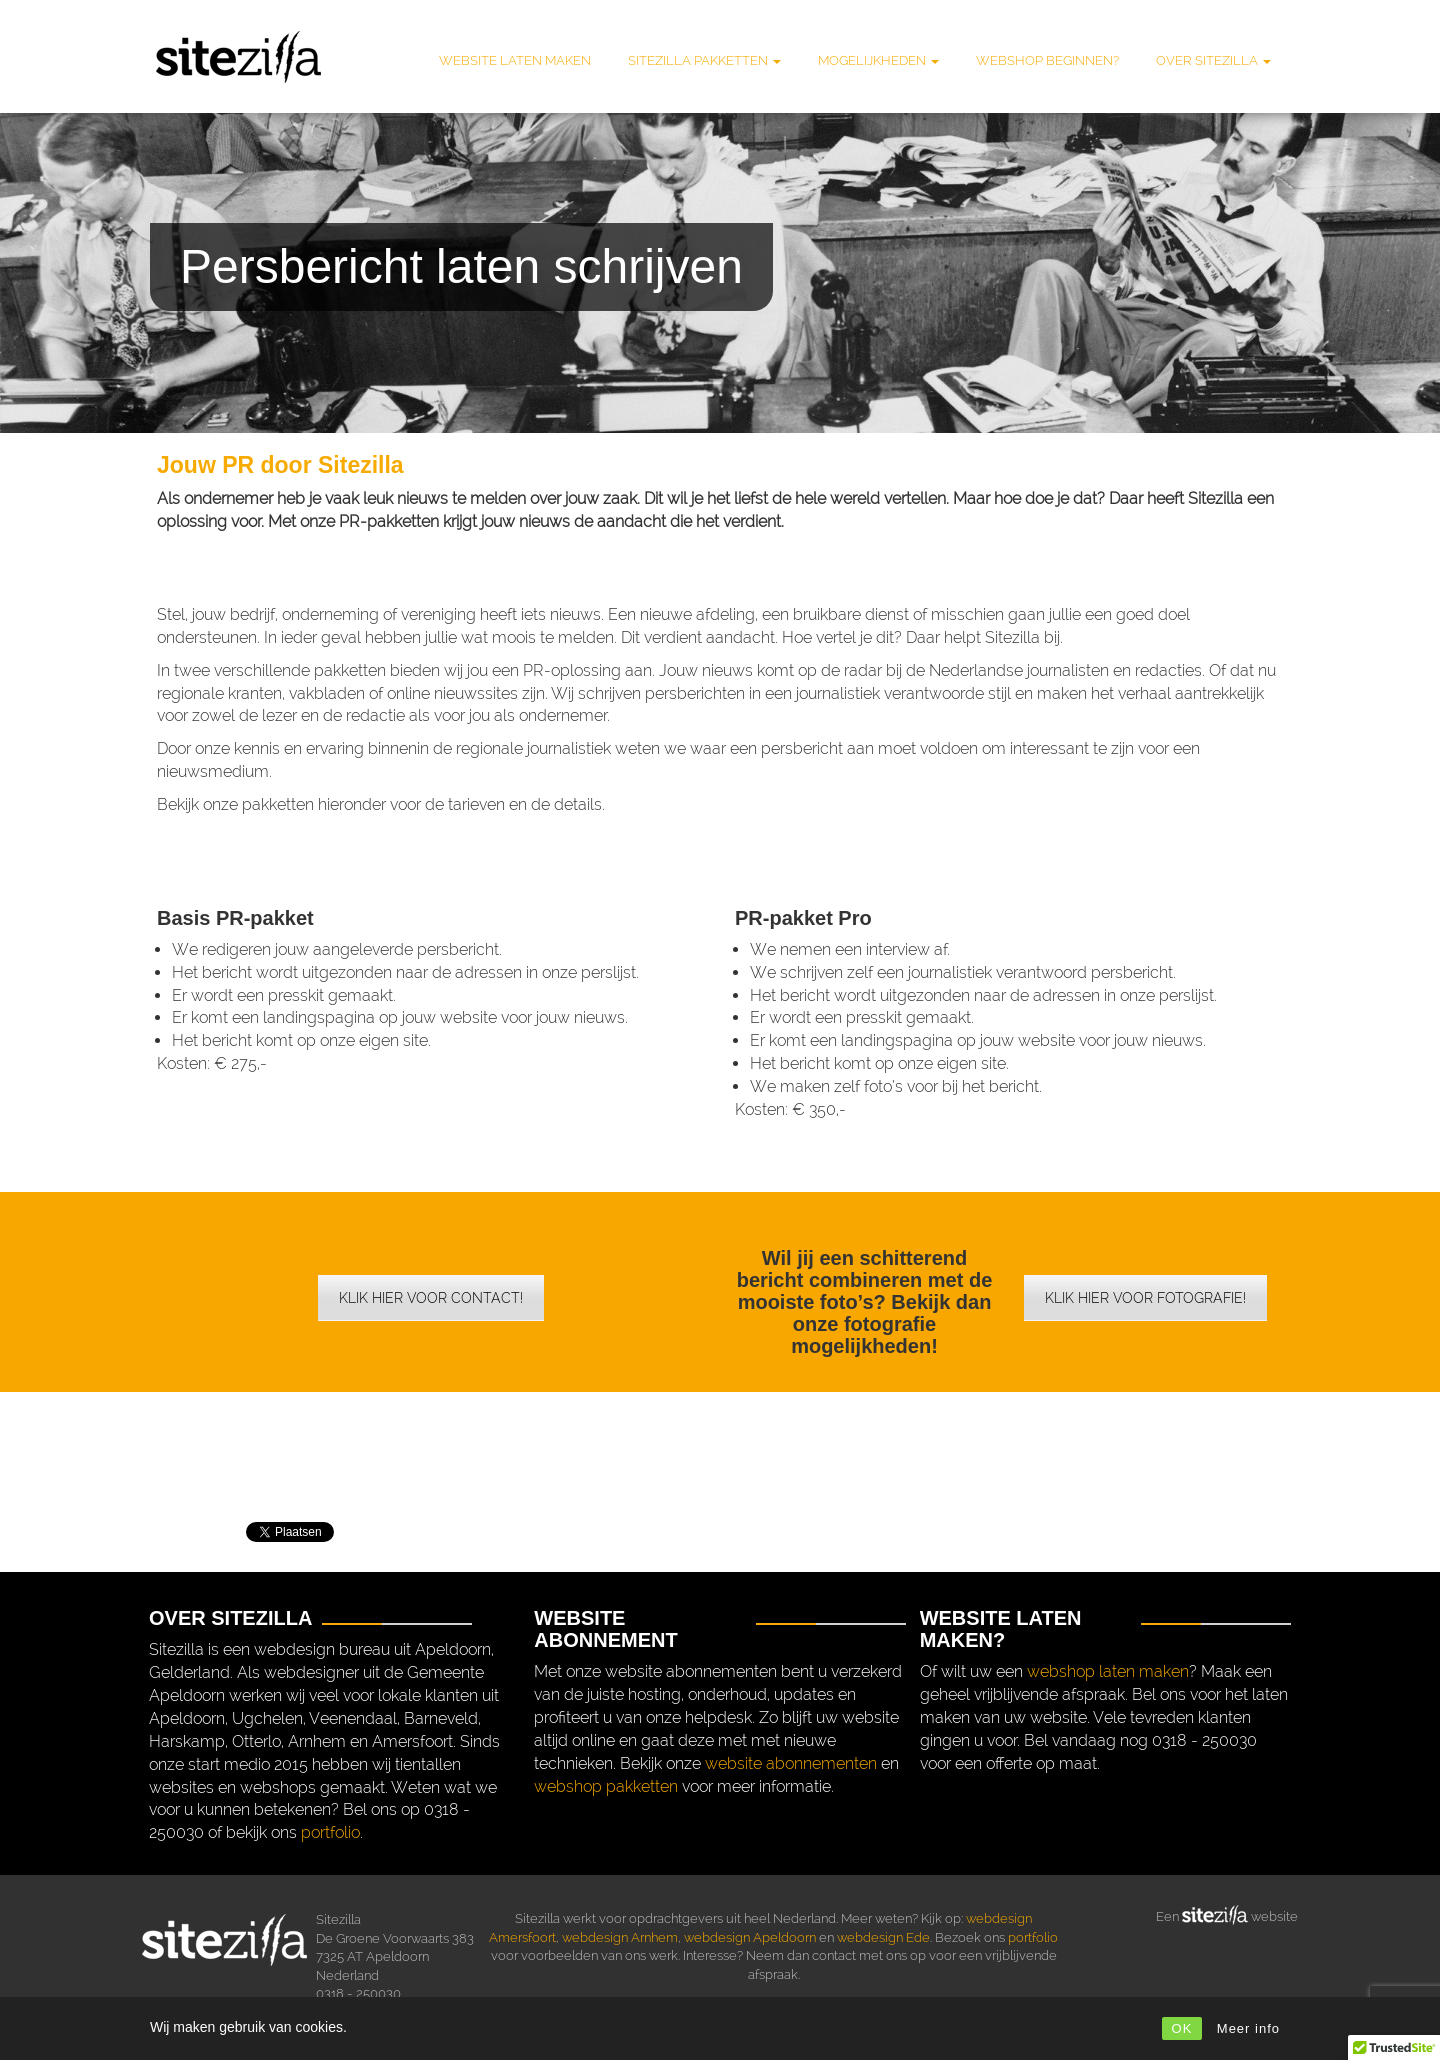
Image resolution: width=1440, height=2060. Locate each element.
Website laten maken (515, 60)
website (1273, 1916)
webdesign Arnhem (620, 1937)
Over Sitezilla (1213, 60)
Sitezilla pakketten (704, 60)
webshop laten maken (1108, 1671)
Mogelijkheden (878, 60)
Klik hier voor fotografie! (1145, 1298)
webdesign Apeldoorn (750, 1937)
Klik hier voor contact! (431, 1298)
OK (1182, 2028)
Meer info (1248, 2028)
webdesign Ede (883, 1937)
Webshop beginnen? (1047, 60)
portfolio (330, 1832)
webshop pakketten (606, 1786)
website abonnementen (791, 1763)
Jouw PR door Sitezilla (280, 465)
